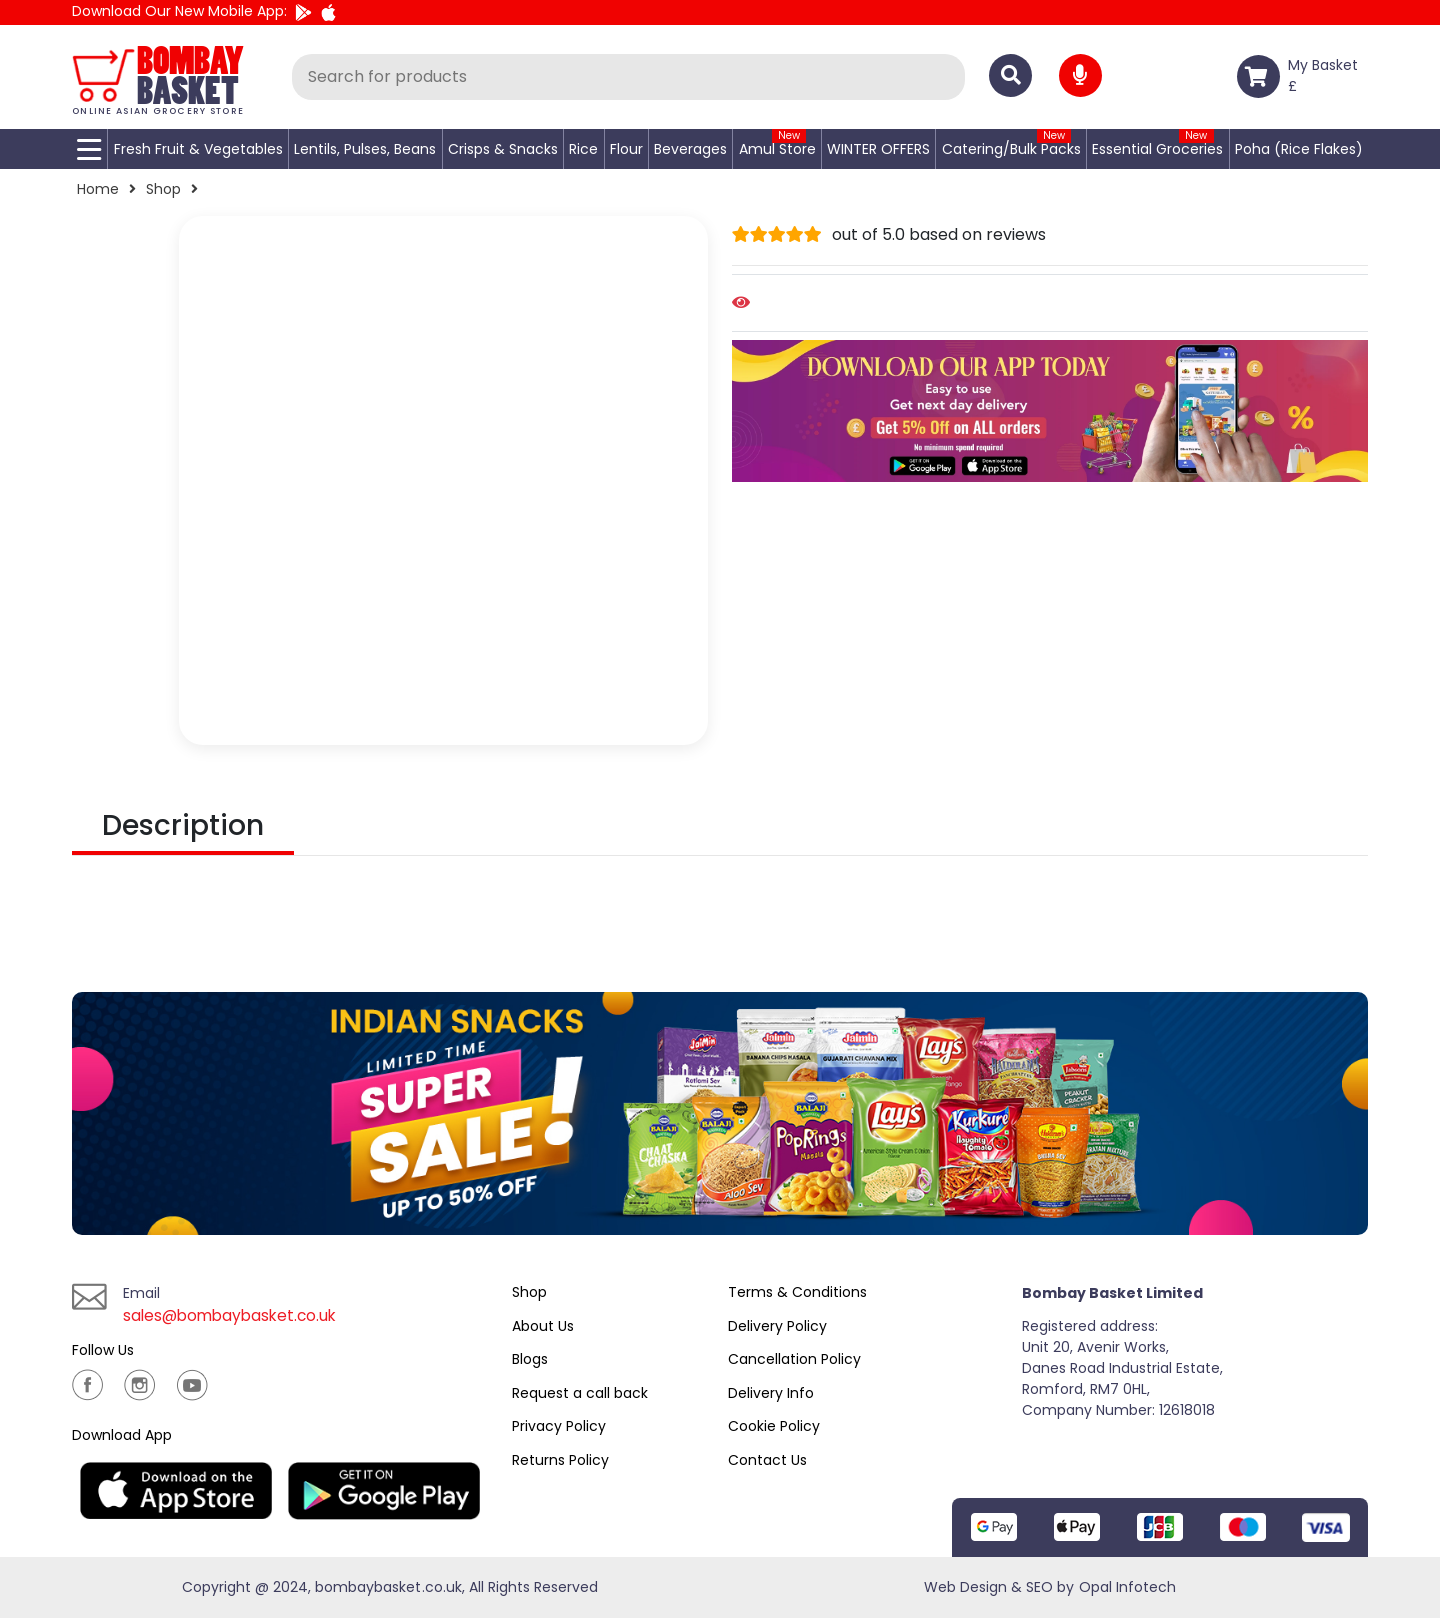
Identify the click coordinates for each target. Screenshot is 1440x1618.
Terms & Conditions (797, 1292)
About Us (543, 1326)
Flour (626, 149)
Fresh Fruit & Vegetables (198, 149)
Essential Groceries (1157, 149)
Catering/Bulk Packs (1011, 149)
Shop (163, 189)
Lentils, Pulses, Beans (365, 149)
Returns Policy (560, 1460)
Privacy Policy (559, 1426)
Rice (583, 149)
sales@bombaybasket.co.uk (234, 1315)
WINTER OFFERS (878, 149)
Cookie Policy (774, 1426)
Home (98, 189)
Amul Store (777, 149)
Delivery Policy (777, 1326)
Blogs (530, 1359)
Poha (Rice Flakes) (1299, 149)
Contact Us (767, 1460)
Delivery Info (771, 1393)
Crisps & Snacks (503, 149)
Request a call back (580, 1393)
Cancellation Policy (794, 1359)
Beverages (690, 149)
